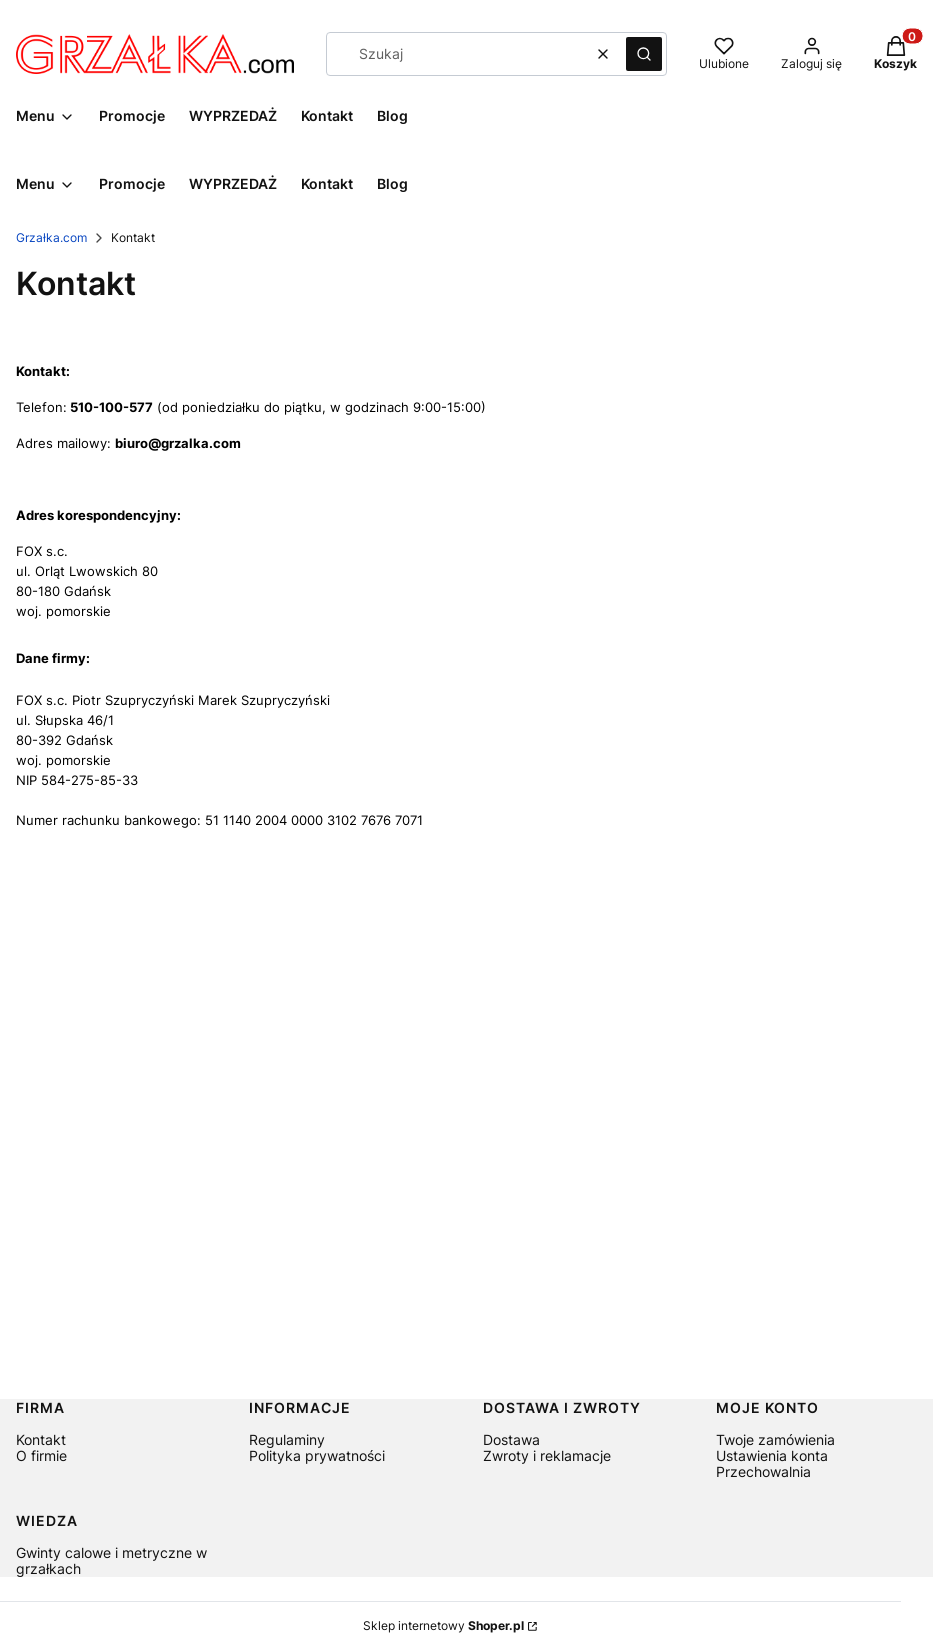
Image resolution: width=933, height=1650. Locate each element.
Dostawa (511, 1439)
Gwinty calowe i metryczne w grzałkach (111, 1560)
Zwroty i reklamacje (547, 1455)
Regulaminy (287, 1439)
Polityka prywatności (317, 1455)
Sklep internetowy (443, 1625)
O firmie (41, 1455)
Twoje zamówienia (775, 1439)
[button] (644, 54)
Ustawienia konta (772, 1455)
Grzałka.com (51, 237)
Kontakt (41, 1439)
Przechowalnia (763, 1471)
